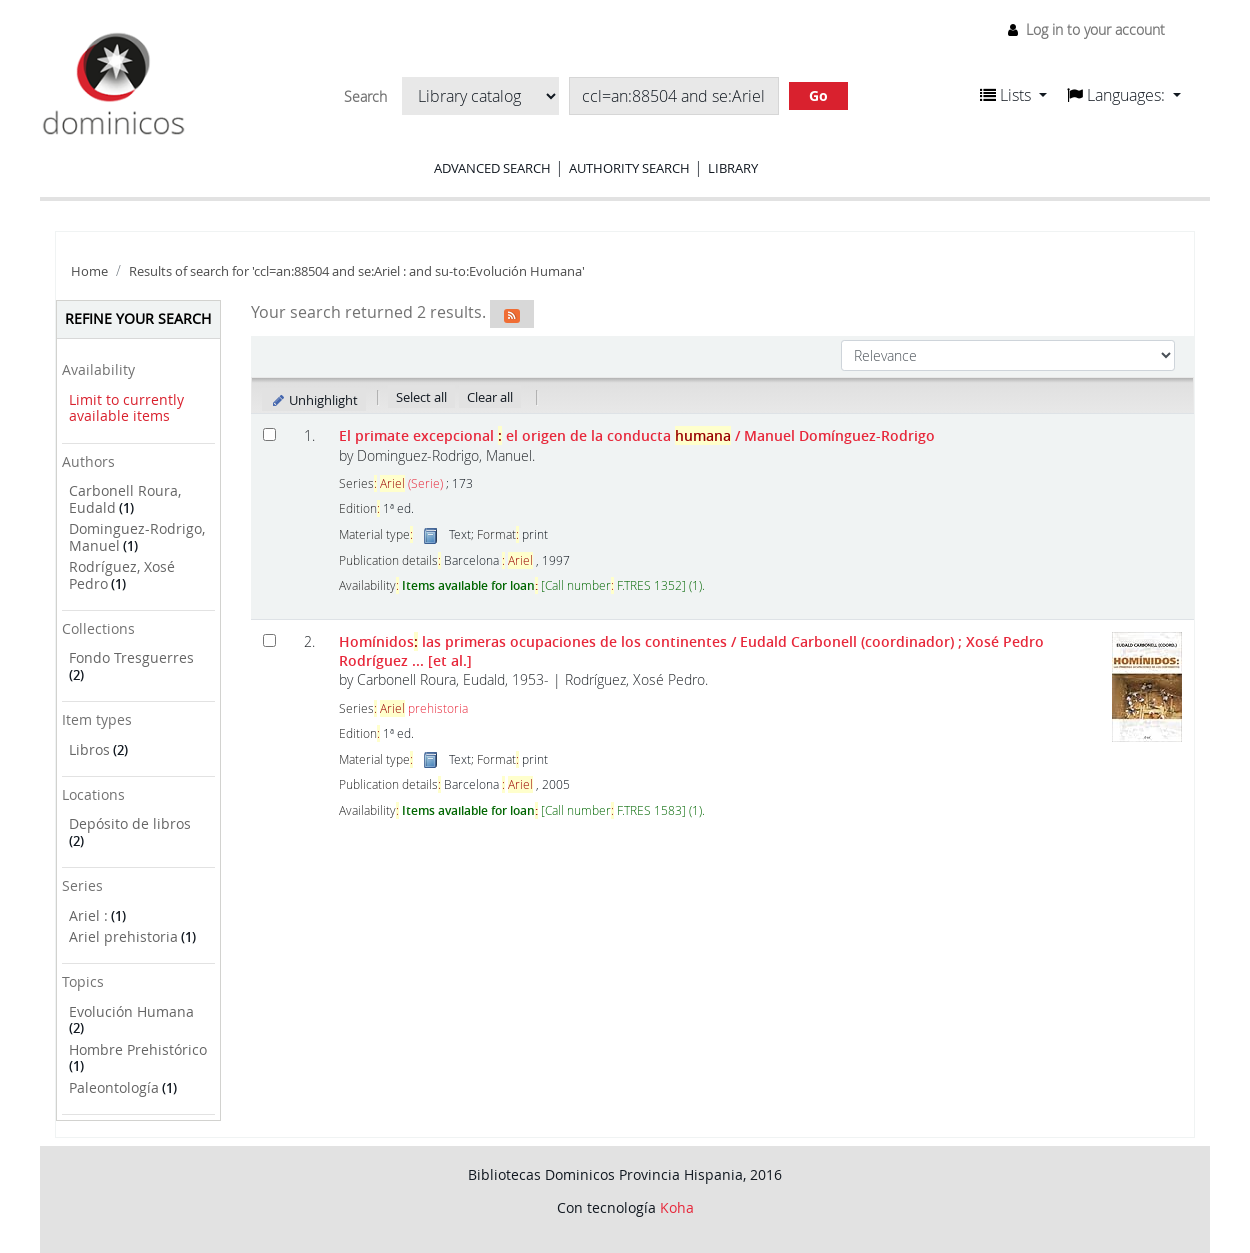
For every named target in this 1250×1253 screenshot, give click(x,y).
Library (733, 168)
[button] (1013, 95)
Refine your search (138, 318)
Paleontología (114, 1087)
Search (365, 97)
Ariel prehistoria (123, 936)
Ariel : (88, 915)
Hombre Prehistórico (138, 1049)
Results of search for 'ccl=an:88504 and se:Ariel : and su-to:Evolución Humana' (357, 271)
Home (89, 271)
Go (818, 95)
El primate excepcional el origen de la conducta (637, 435)
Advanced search (492, 168)
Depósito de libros (130, 823)
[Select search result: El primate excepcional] (269, 434)
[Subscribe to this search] (512, 314)
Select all (421, 397)
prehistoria (424, 708)
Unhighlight (314, 400)
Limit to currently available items (126, 408)
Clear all (490, 397)
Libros (89, 749)
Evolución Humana (131, 1011)
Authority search (629, 168)
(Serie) (411, 483)
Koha (677, 1207)
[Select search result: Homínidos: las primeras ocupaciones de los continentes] (269, 640)
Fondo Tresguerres (131, 657)
